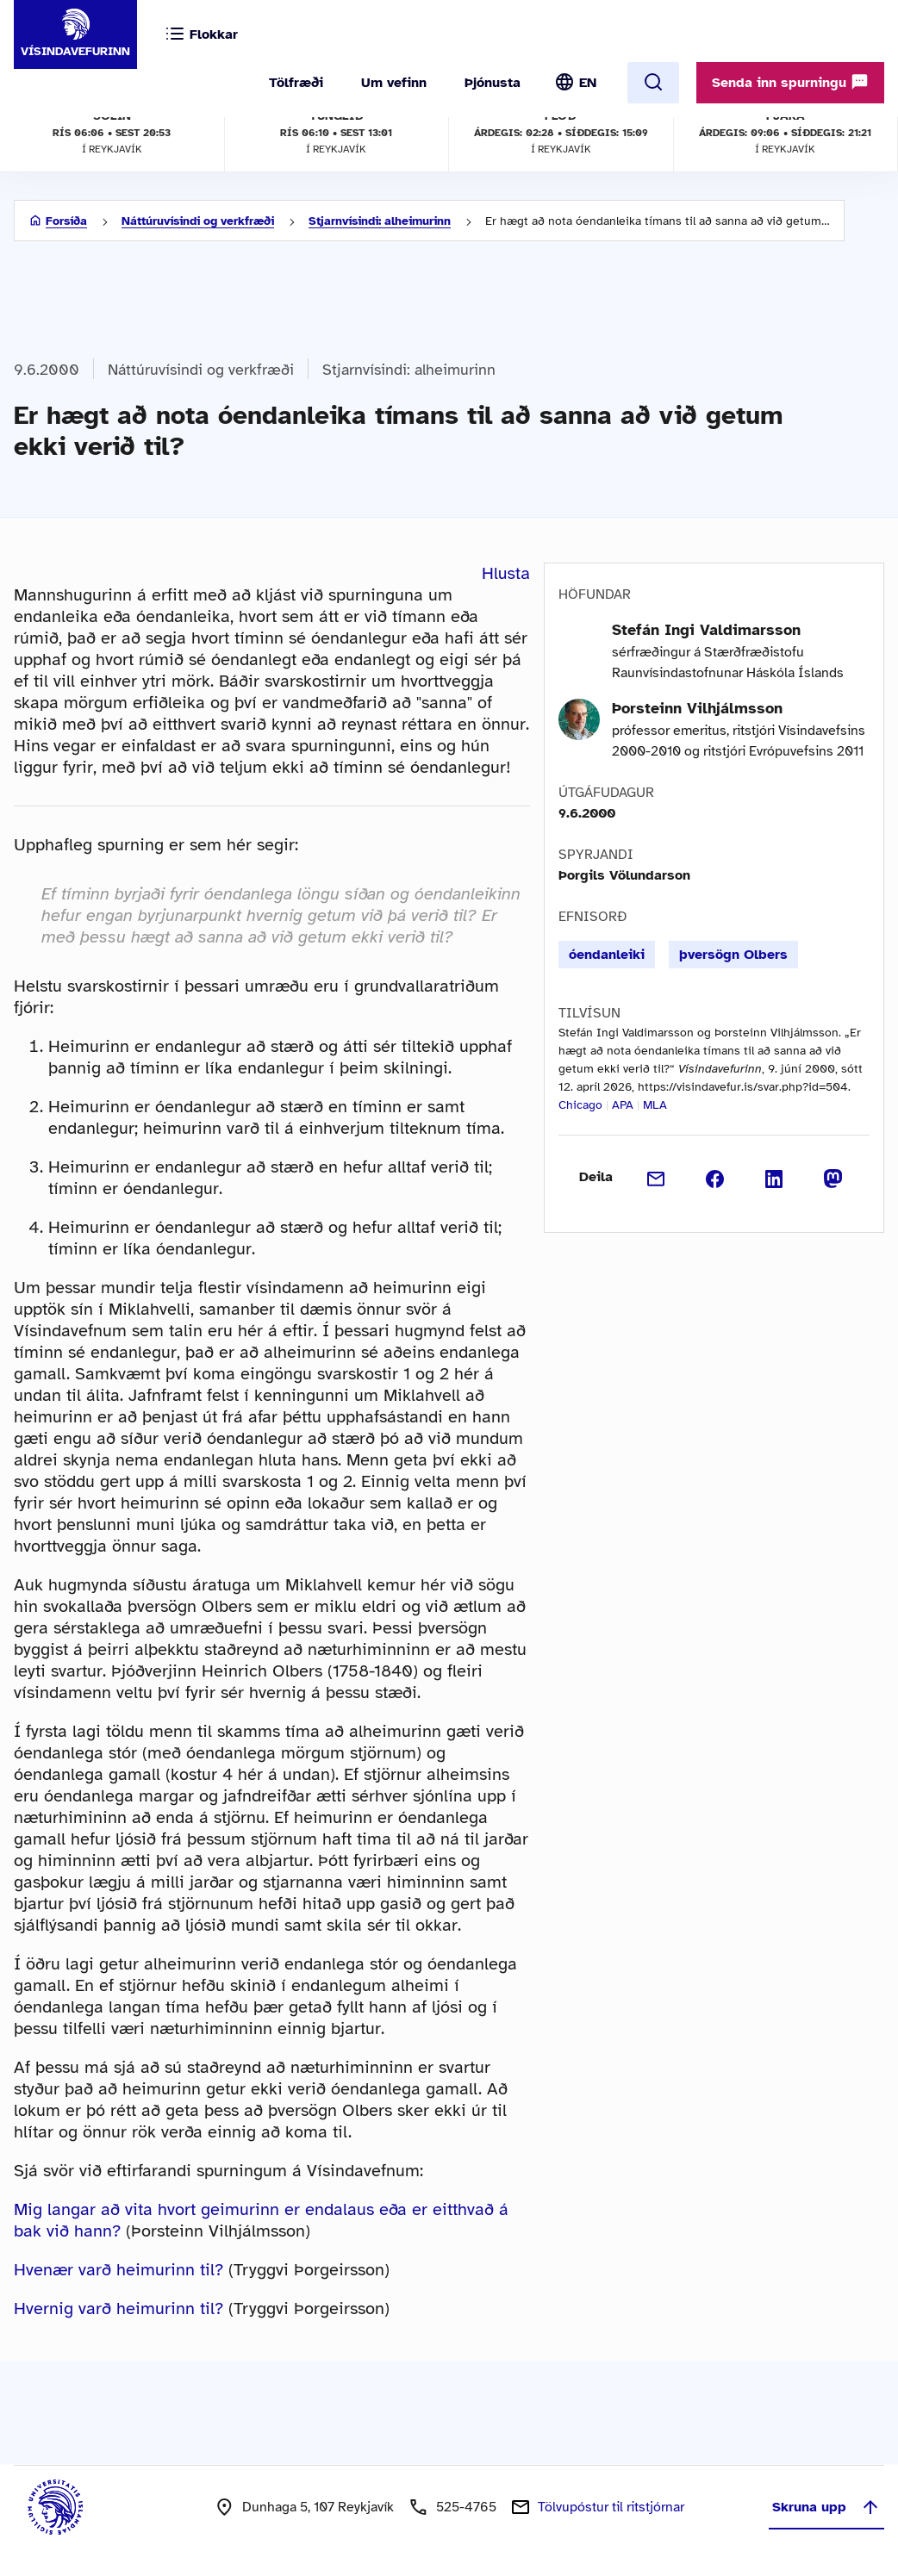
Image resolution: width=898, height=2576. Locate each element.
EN (587, 82)
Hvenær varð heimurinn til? (118, 2269)
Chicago (580, 1105)
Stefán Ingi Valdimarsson (706, 629)
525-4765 (466, 2507)
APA (622, 1105)
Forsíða (66, 221)
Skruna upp (826, 2507)
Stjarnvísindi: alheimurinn (380, 221)
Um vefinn (394, 82)
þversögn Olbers (733, 954)
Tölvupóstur (611, 2507)
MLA (655, 1105)
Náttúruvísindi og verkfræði (198, 221)
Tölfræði (296, 82)
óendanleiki (607, 954)
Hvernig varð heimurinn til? (118, 2308)
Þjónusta (493, 82)
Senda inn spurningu (790, 81)
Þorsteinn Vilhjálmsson (697, 708)
